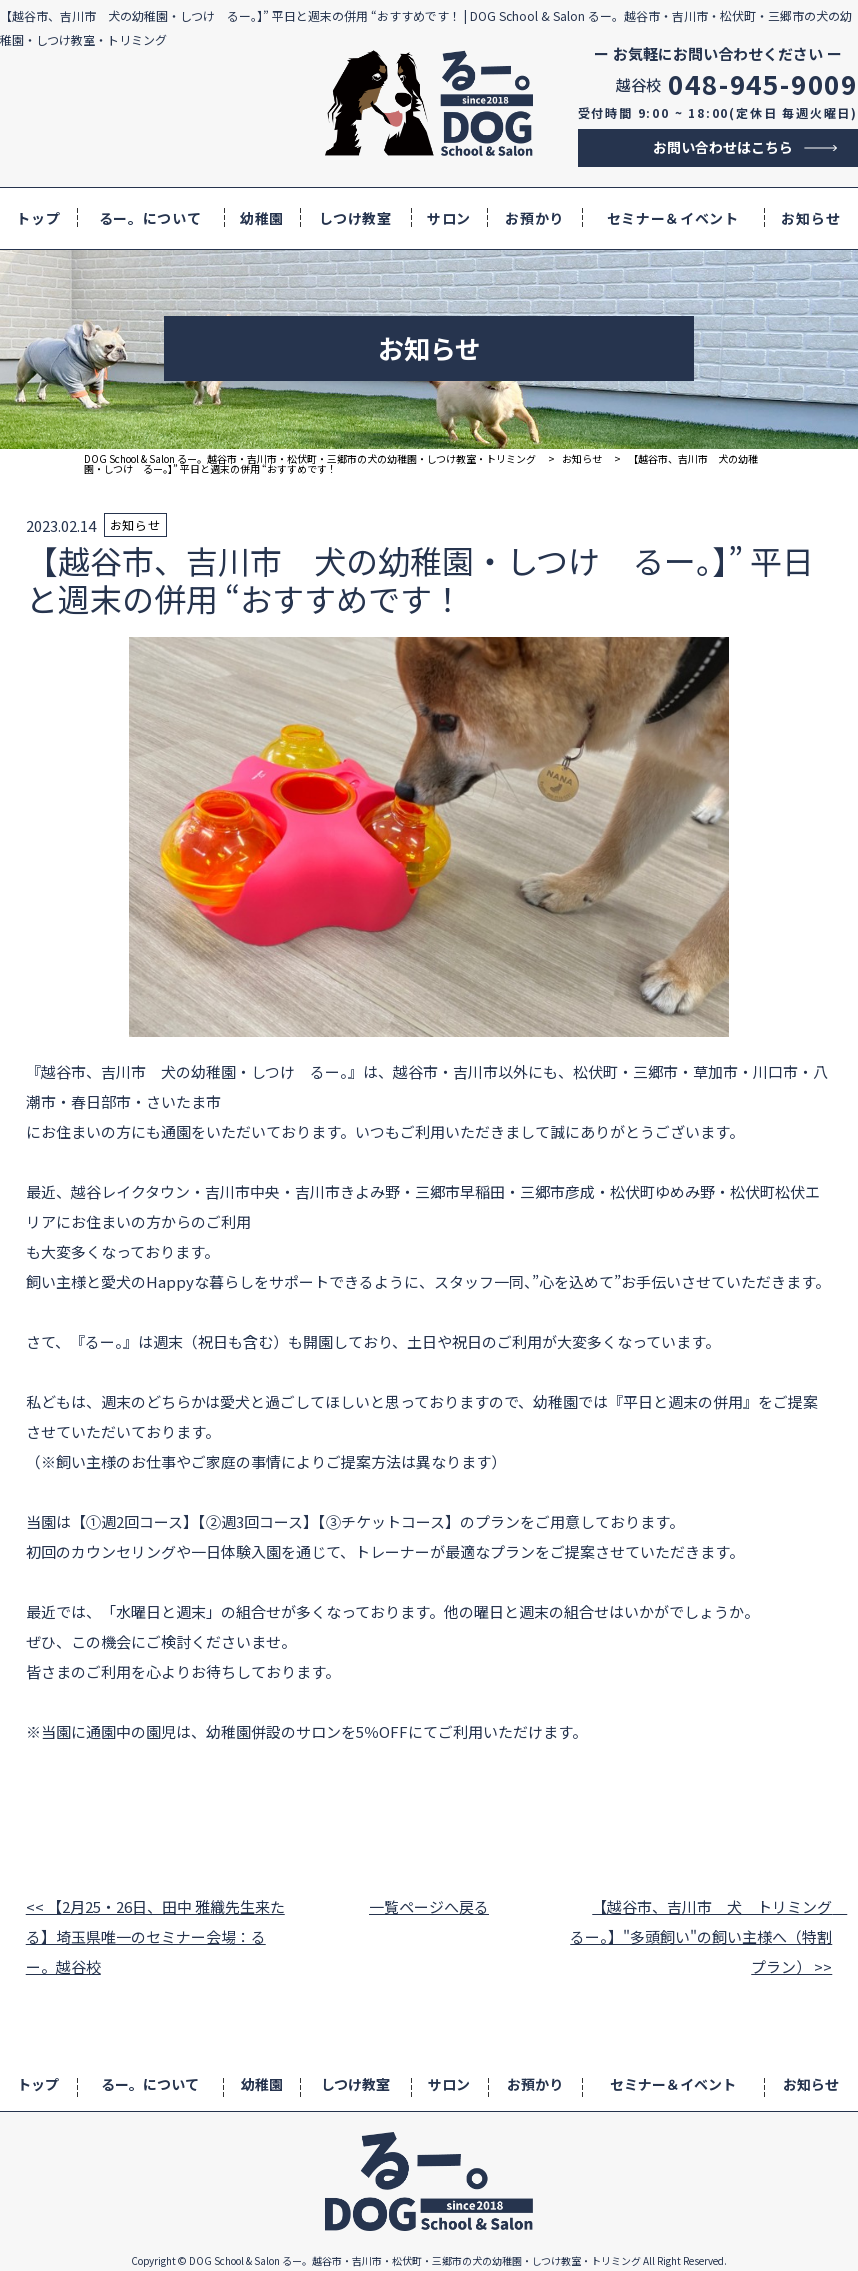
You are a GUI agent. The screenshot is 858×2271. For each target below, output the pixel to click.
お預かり (534, 218)
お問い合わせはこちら (723, 147)
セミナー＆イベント (673, 218)
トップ (38, 218)
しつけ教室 (355, 218)
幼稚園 (262, 218)
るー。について (150, 218)
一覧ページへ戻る (429, 1906)
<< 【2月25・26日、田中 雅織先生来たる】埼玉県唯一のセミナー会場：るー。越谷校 (155, 1936)
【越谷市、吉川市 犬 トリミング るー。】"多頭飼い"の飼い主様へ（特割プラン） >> (701, 1936)
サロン (449, 218)
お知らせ (810, 218)
